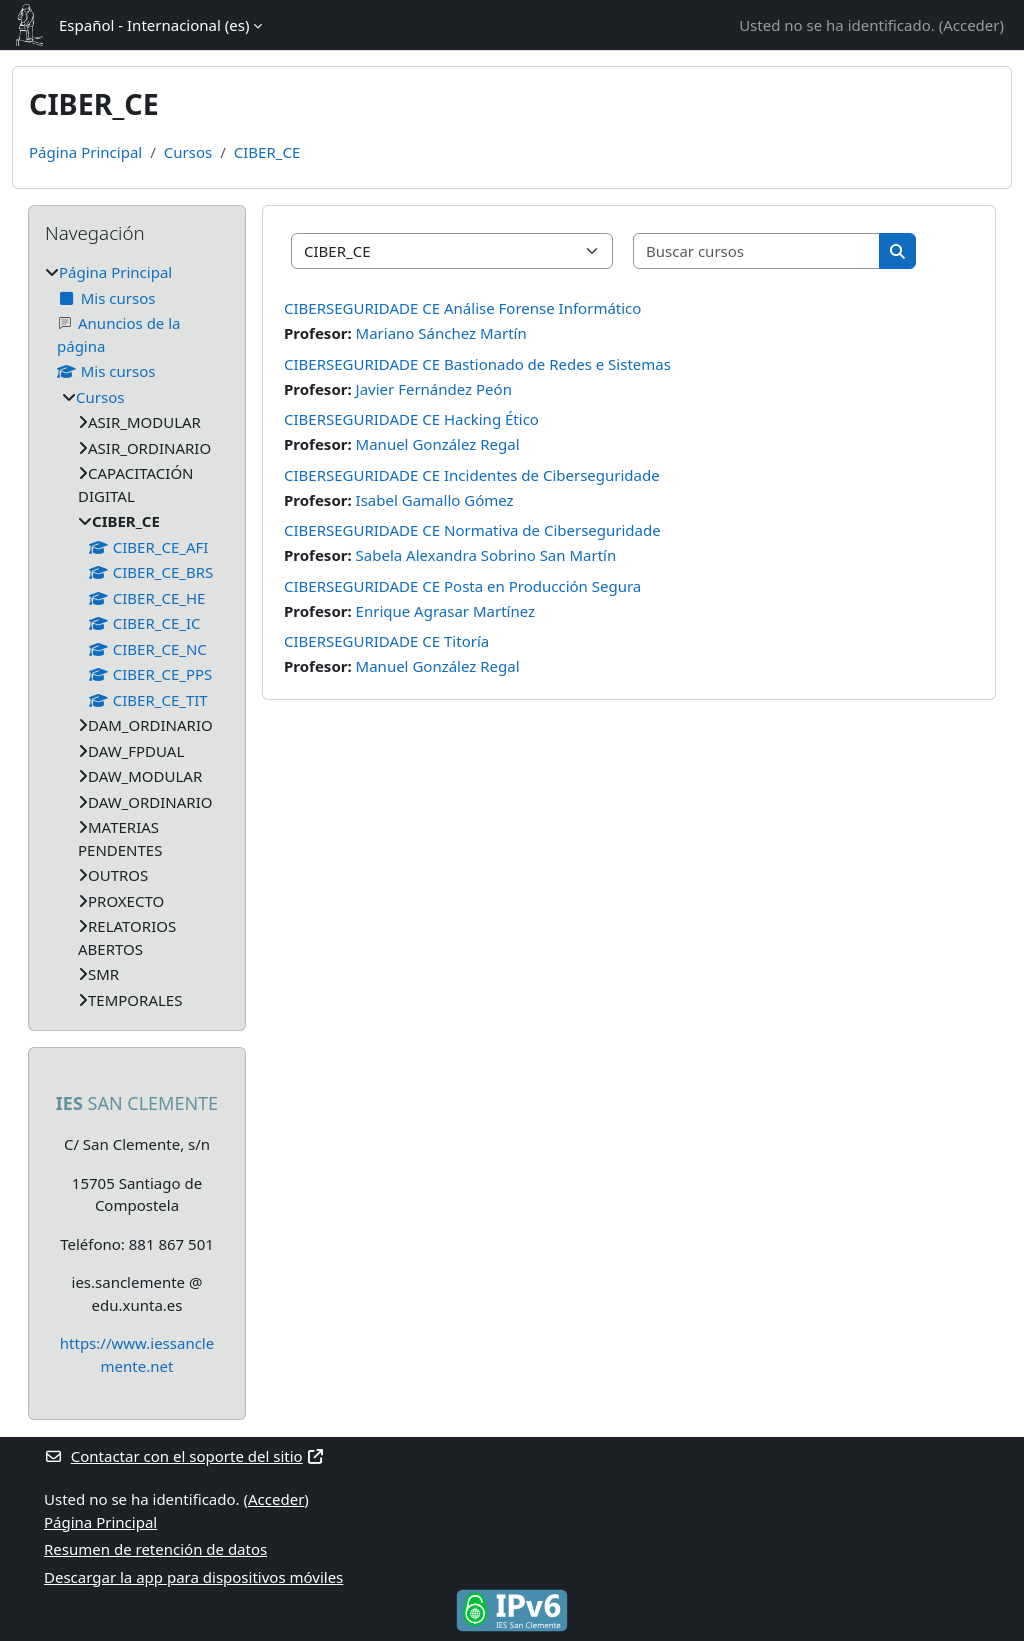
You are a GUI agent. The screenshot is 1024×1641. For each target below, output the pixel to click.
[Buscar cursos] (757, 251)
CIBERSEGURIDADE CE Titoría (386, 641)
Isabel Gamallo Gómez (435, 500)
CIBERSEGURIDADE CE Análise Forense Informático (462, 308)
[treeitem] (137, 636)
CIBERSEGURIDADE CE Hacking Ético (411, 419)
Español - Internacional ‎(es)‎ (154, 25)
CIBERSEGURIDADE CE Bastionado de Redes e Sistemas (477, 364)
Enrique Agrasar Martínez (445, 611)
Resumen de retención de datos (155, 1549)
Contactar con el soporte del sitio (184, 1456)
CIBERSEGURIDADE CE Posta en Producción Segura (462, 586)
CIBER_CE (267, 152)
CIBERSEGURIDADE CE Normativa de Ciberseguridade (472, 530)
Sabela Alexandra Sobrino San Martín (486, 555)
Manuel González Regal (438, 444)
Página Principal (85, 152)
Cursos (188, 152)
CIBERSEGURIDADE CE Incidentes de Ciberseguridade (472, 475)
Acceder (971, 25)
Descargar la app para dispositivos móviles (193, 1577)
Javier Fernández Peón (434, 389)
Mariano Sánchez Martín (441, 333)
